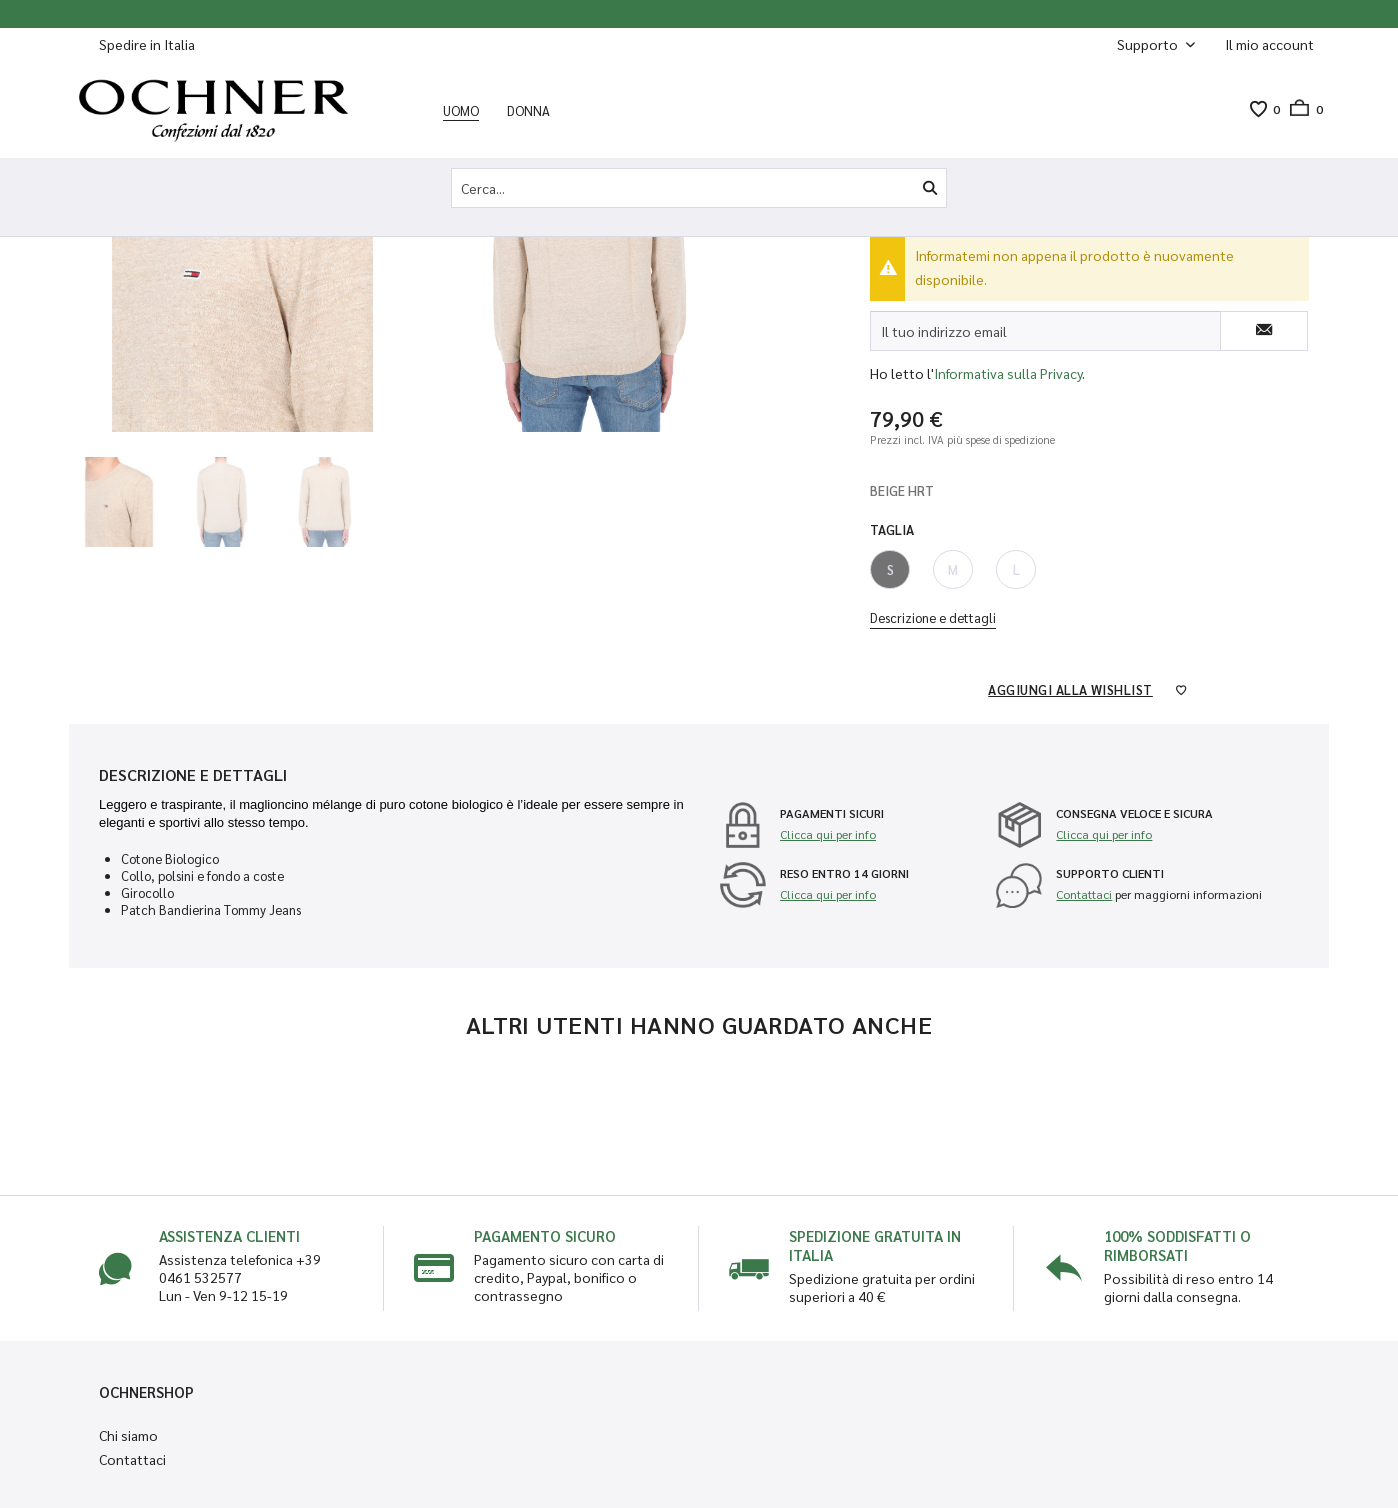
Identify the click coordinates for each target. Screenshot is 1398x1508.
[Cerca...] (699, 188)
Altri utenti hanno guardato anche (699, 1024)
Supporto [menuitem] (1149, 44)
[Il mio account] (1269, 44)
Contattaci (1084, 894)
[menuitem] (1269, 44)
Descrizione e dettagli (933, 617)
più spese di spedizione (1001, 439)
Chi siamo (128, 1435)
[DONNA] (528, 110)
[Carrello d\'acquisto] (1301, 109)
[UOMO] (461, 110)
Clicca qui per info (828, 834)
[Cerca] (930, 188)
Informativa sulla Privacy (1008, 373)
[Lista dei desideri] (1258, 109)
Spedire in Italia (147, 44)
